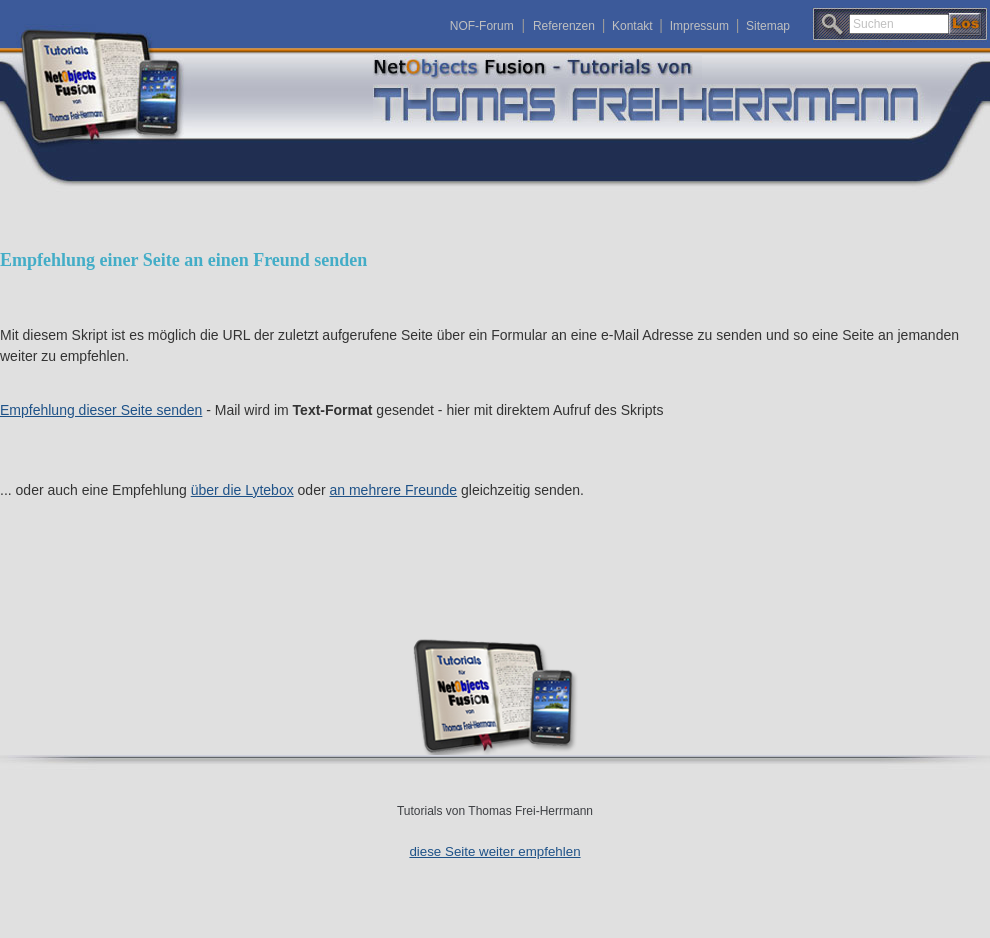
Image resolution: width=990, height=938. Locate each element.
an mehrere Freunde (394, 490)
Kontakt (632, 26)
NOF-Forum (482, 26)
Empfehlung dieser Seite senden (101, 410)
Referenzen (564, 26)
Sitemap (768, 26)
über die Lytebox (242, 490)
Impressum (699, 26)
